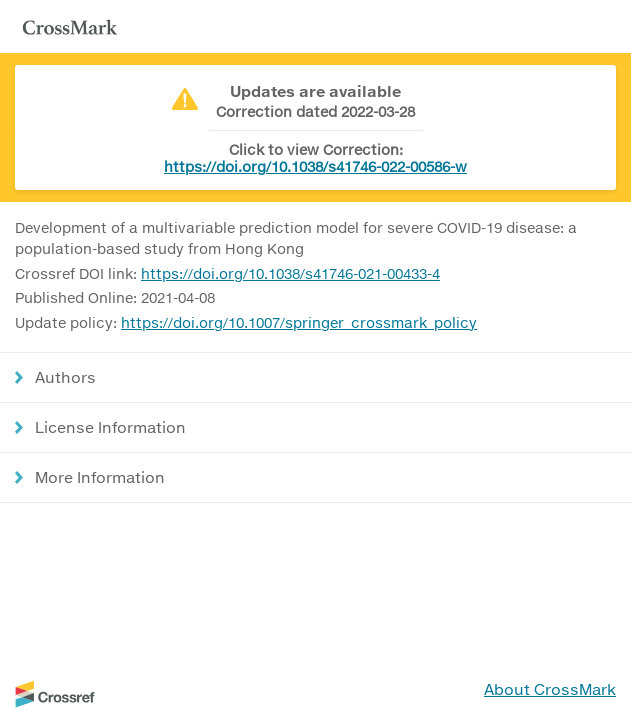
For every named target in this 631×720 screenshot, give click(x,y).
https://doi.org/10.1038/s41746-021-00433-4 (290, 273)
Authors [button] (65, 377)
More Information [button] (100, 477)
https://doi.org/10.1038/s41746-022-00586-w (315, 166)
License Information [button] (110, 427)
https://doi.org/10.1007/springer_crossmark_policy (299, 322)
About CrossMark (550, 689)
